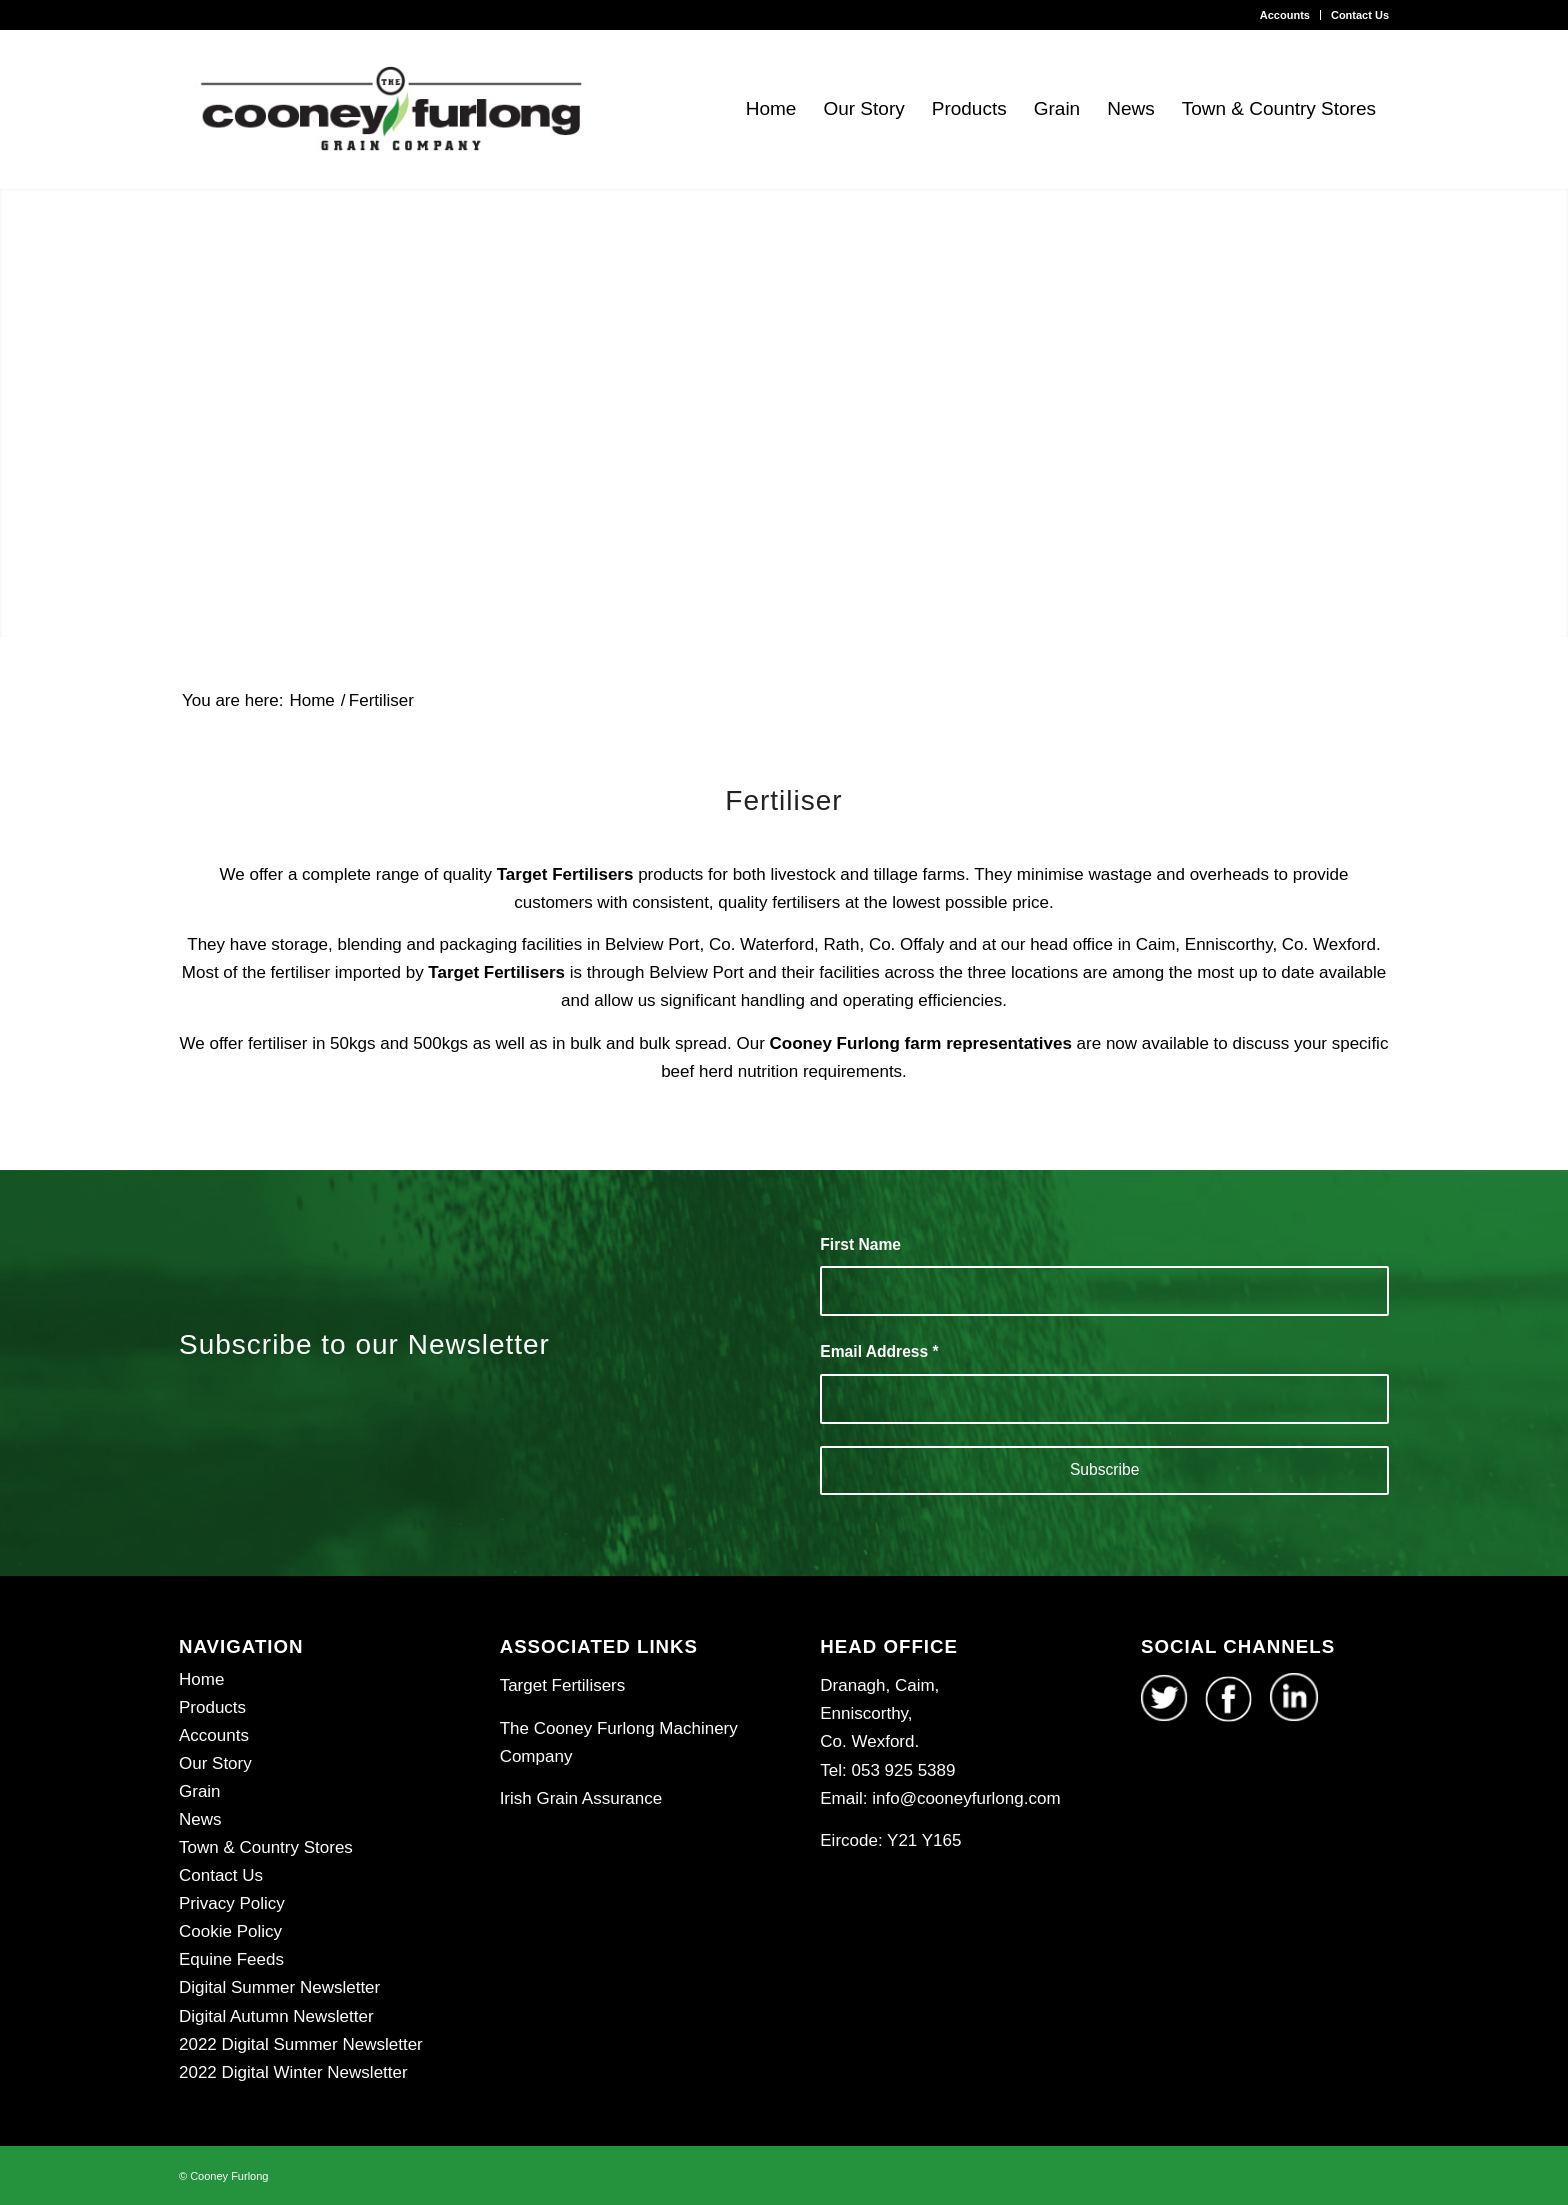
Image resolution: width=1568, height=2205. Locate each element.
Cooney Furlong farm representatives (918, 1043)
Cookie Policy (230, 1931)
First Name (860, 1244)
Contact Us (1360, 15)
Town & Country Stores (266, 1847)
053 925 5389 (901, 1770)
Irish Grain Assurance (581, 1798)
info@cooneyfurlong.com (966, 1798)
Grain (200, 1791)
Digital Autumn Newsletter (276, 2016)
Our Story (215, 1763)
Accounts (1285, 15)
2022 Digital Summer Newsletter (301, 2044)
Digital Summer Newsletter (279, 1987)
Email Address (879, 1351)
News (200, 1819)
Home (201, 1679)
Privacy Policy (232, 1903)
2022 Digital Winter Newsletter (293, 2072)
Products (212, 1707)
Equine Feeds (231, 1959)
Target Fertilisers (565, 874)
